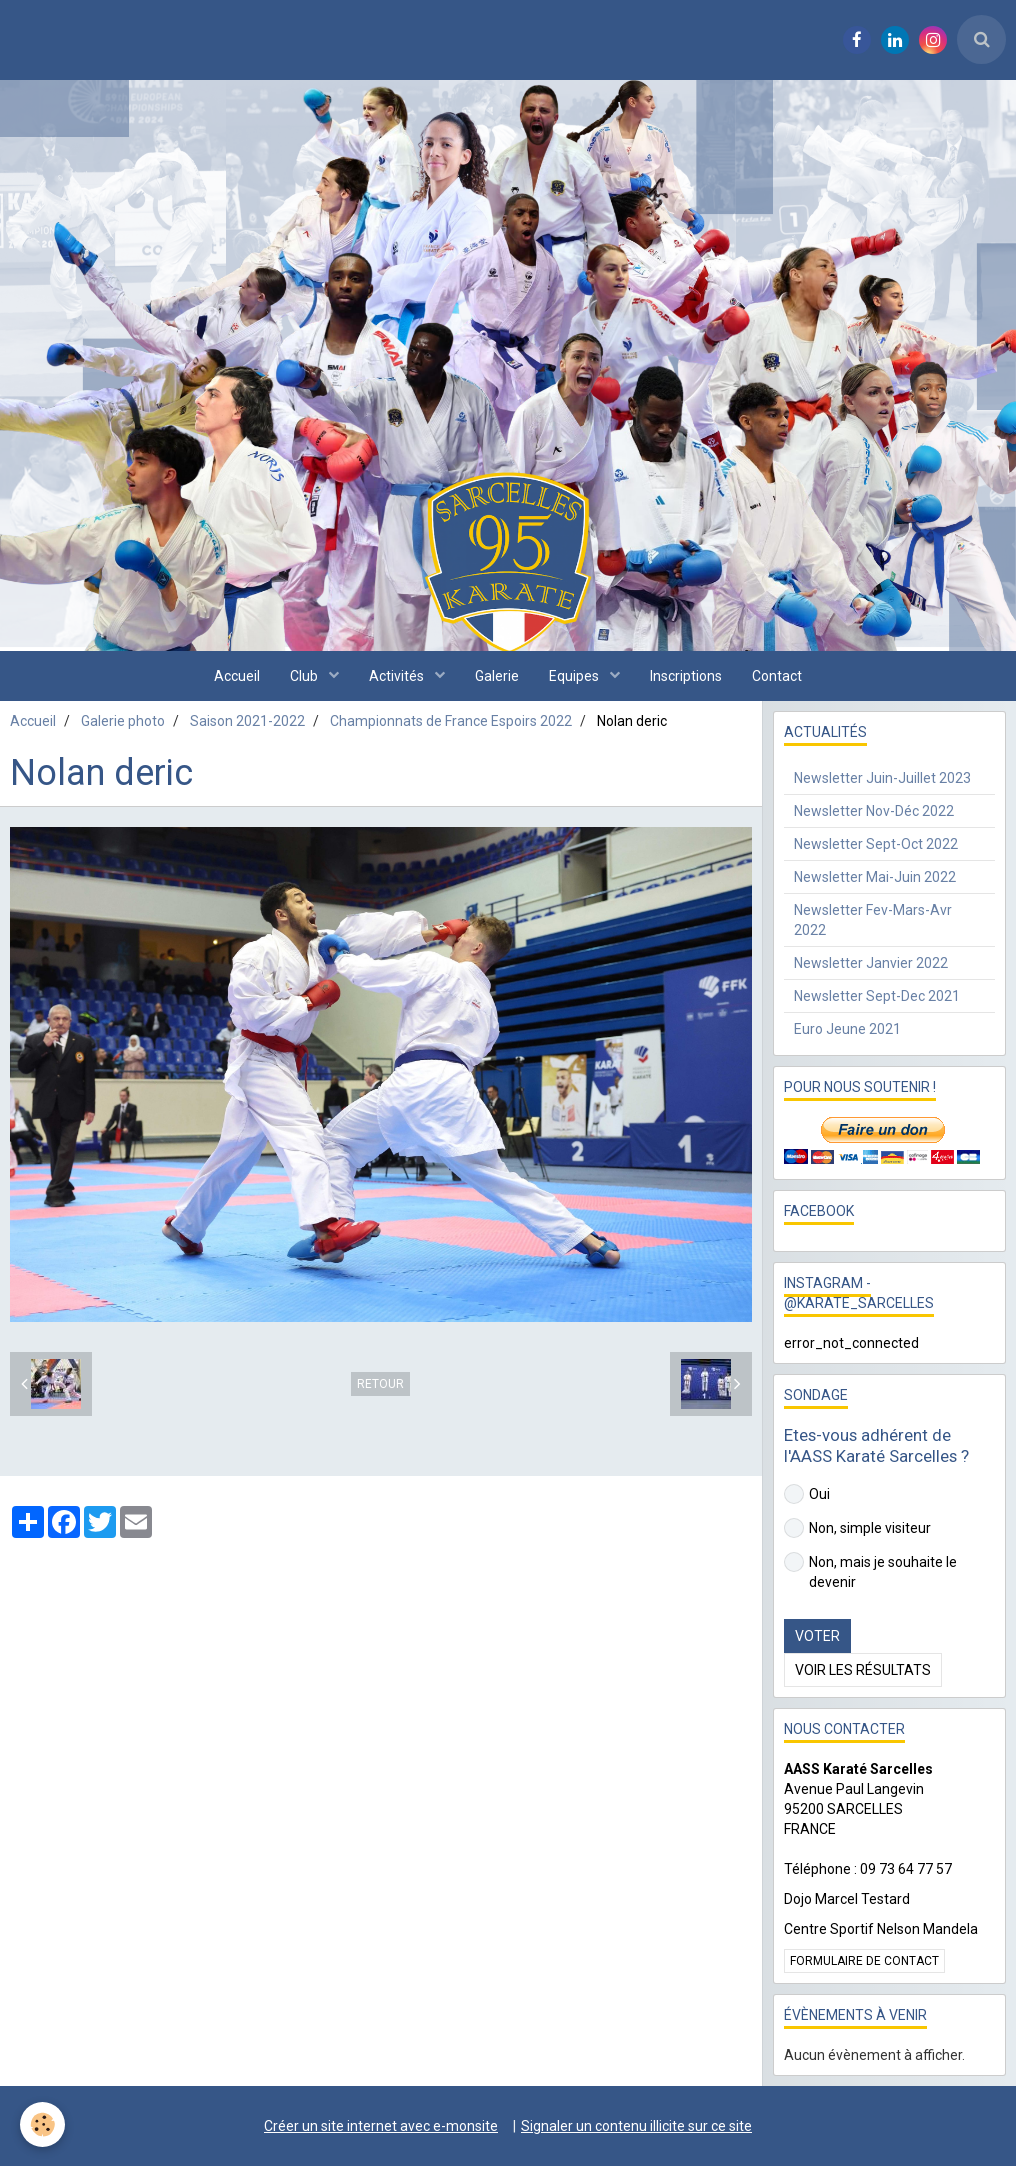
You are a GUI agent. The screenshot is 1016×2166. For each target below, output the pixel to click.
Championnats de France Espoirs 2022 (451, 721)
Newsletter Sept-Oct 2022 (876, 844)
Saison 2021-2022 (247, 721)
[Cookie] (42, 2124)
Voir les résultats (863, 1670)
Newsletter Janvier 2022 (871, 963)
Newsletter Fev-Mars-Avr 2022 (873, 920)
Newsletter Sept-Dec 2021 (877, 996)
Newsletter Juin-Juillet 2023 (882, 778)
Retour (380, 1384)
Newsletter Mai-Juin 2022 (875, 877)
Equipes (575, 676)
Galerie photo (123, 721)
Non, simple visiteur (857, 1528)
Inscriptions (686, 676)
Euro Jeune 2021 (847, 1029)
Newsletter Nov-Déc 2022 (874, 811)
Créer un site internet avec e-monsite (381, 2126)
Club (305, 676)
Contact (777, 676)
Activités (398, 676)
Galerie (497, 676)
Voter (817, 1636)
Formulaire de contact (864, 1961)
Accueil (237, 676)
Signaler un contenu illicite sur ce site (636, 2126)
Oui (807, 1494)
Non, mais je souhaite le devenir (870, 1571)
